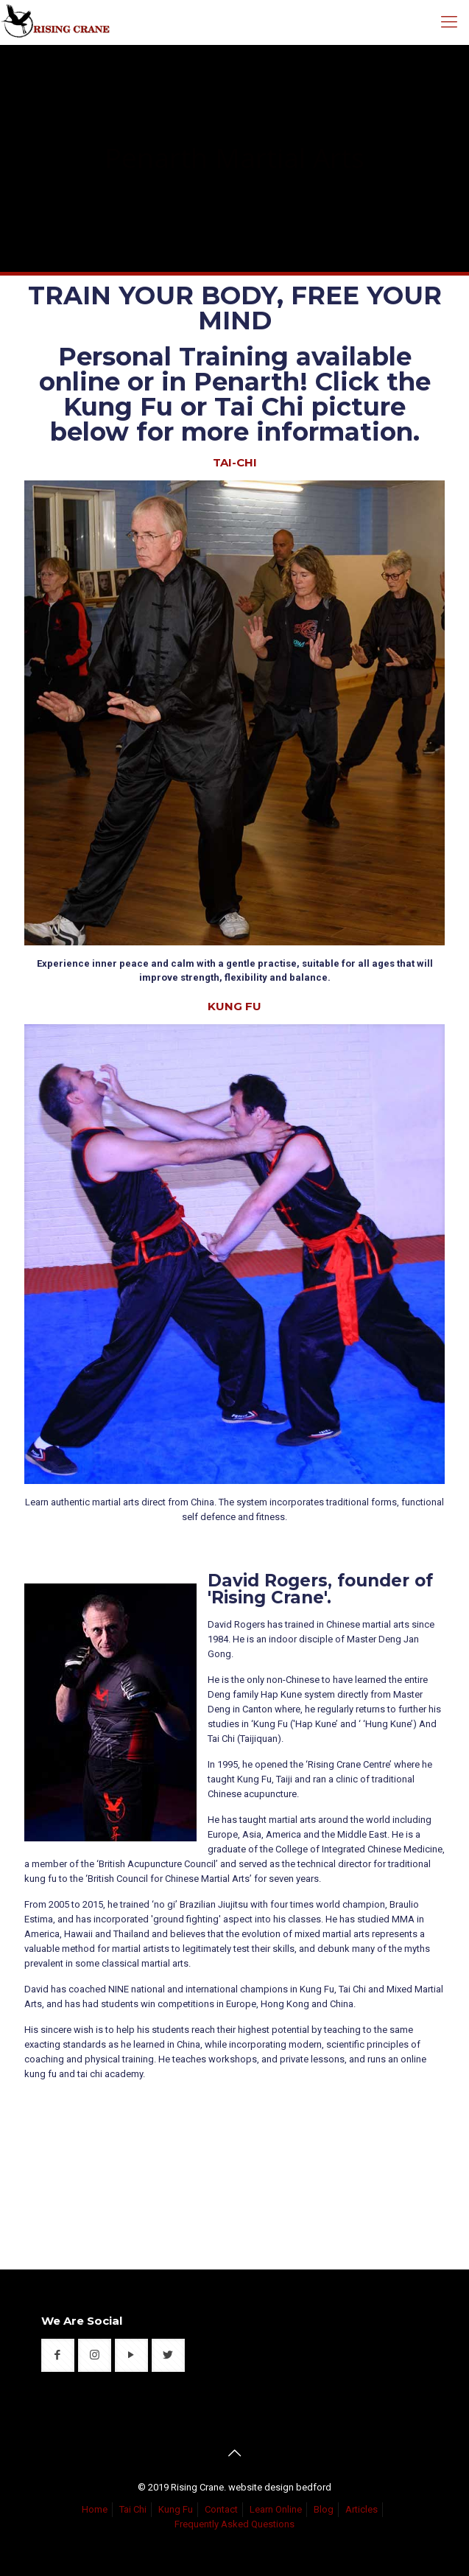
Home (94, 2509)
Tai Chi (133, 2509)
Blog (324, 2509)
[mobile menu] (449, 22)
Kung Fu (175, 2509)
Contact (221, 2509)
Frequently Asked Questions (234, 2524)
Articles (361, 2509)
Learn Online (276, 2509)
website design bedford (279, 2487)
